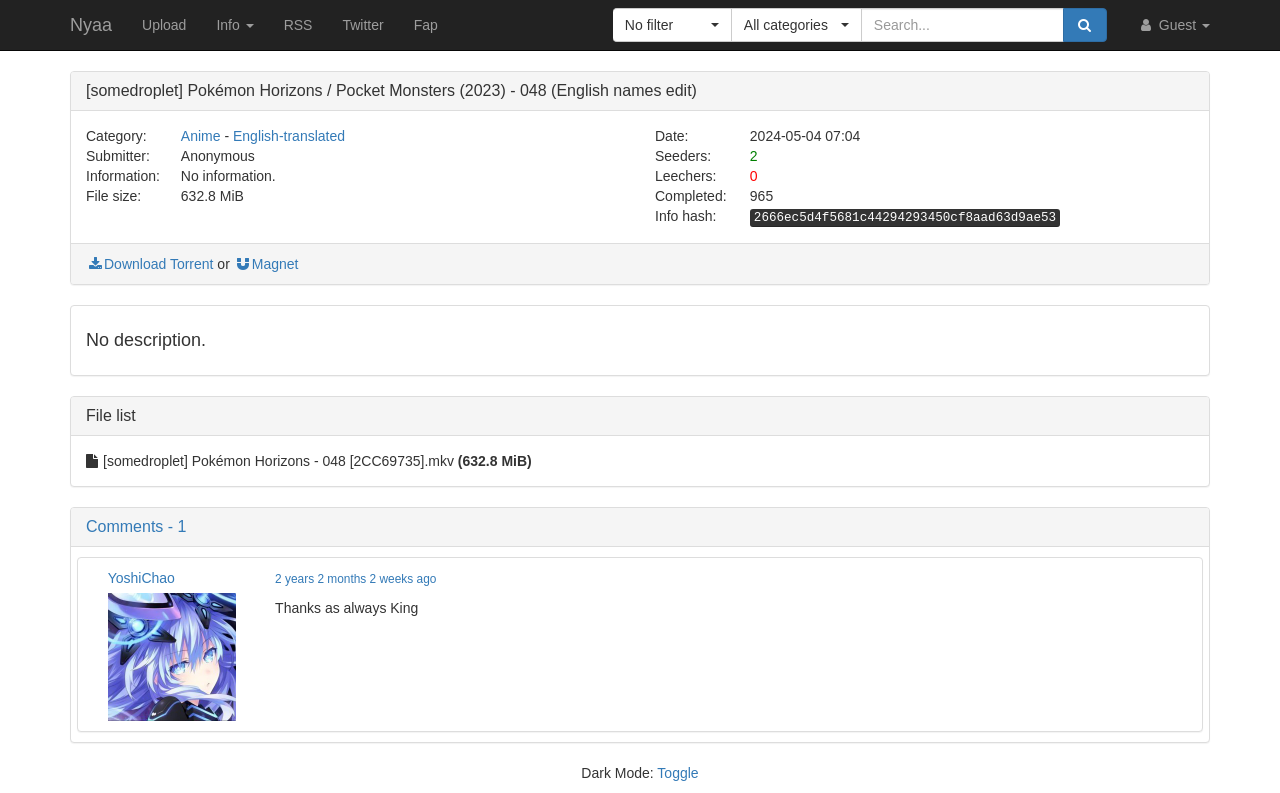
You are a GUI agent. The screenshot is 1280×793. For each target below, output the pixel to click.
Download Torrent (149, 264)
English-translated (289, 136)
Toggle (677, 773)
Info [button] (234, 25)
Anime (201, 136)
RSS (298, 25)
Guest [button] (1173, 25)
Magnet (266, 264)
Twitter (362, 25)
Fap (426, 25)
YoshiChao (141, 578)
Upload (164, 25)
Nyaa (91, 25)
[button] (672, 25)
